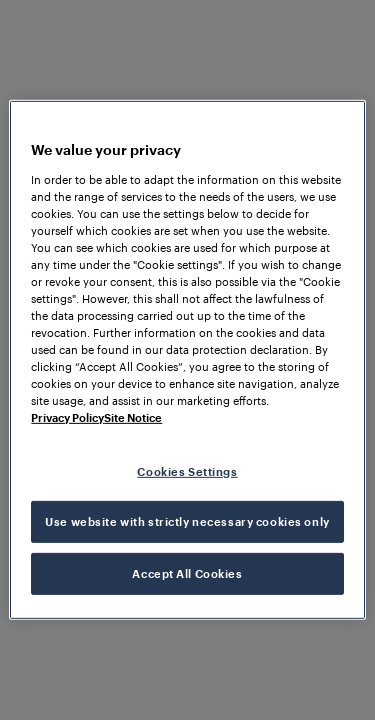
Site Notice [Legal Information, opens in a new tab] (133, 417)
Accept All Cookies (187, 573)
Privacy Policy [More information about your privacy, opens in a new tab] (67, 417)
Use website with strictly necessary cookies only (187, 521)
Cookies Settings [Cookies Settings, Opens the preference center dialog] (187, 470)
